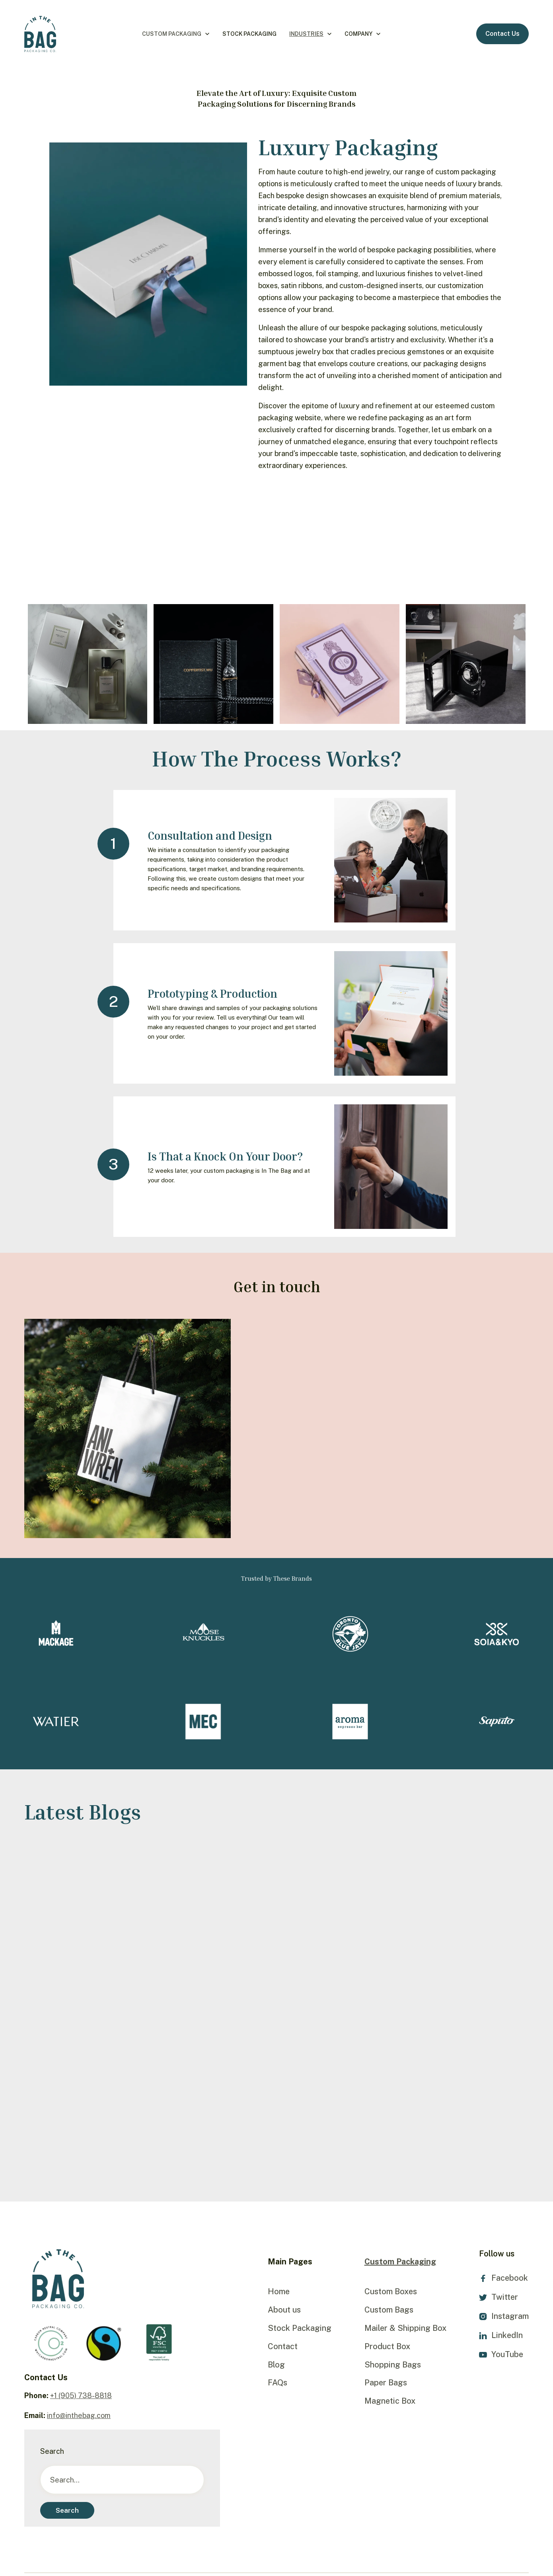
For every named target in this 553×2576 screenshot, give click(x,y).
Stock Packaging (249, 34)
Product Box (387, 2346)
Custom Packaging (171, 34)
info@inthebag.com (79, 2415)
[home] (40, 34)
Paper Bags (385, 2382)
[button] (176, 34)
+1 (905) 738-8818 (81, 2395)
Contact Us (502, 33)
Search (52, 2451)
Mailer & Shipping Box (405, 2328)
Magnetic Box (389, 2401)
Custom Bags (388, 2310)
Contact (283, 2346)
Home (279, 2291)
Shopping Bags (392, 2364)
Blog (276, 2364)
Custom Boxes (390, 2291)
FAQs (277, 2382)
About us (284, 2310)
